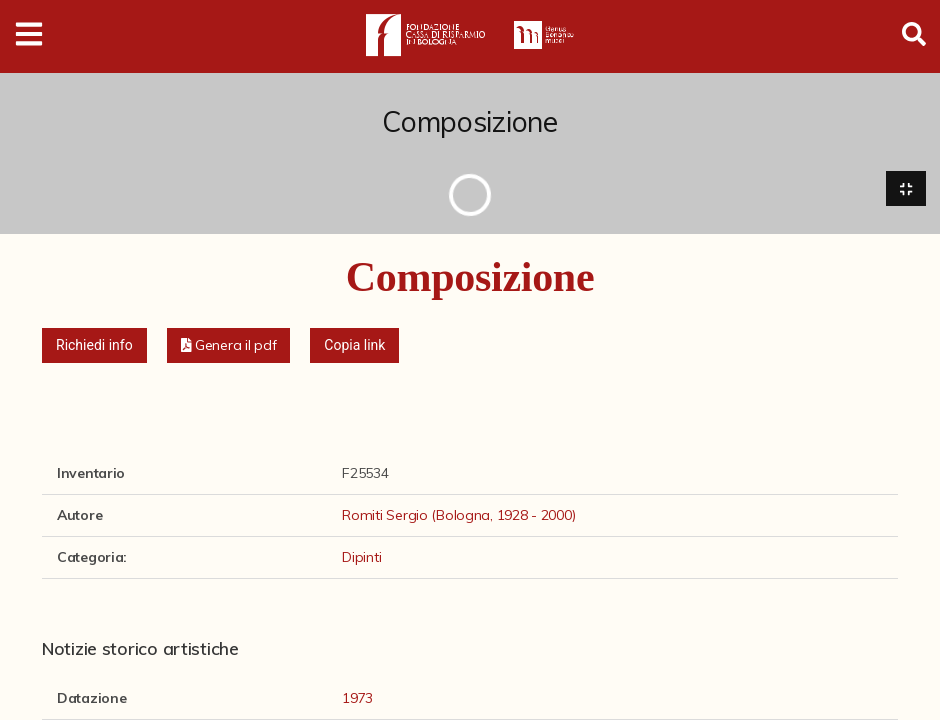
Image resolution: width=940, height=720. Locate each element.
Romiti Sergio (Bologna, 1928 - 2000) (458, 515)
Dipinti (361, 557)
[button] (229, 345)
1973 (357, 699)
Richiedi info (94, 345)
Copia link (354, 345)
